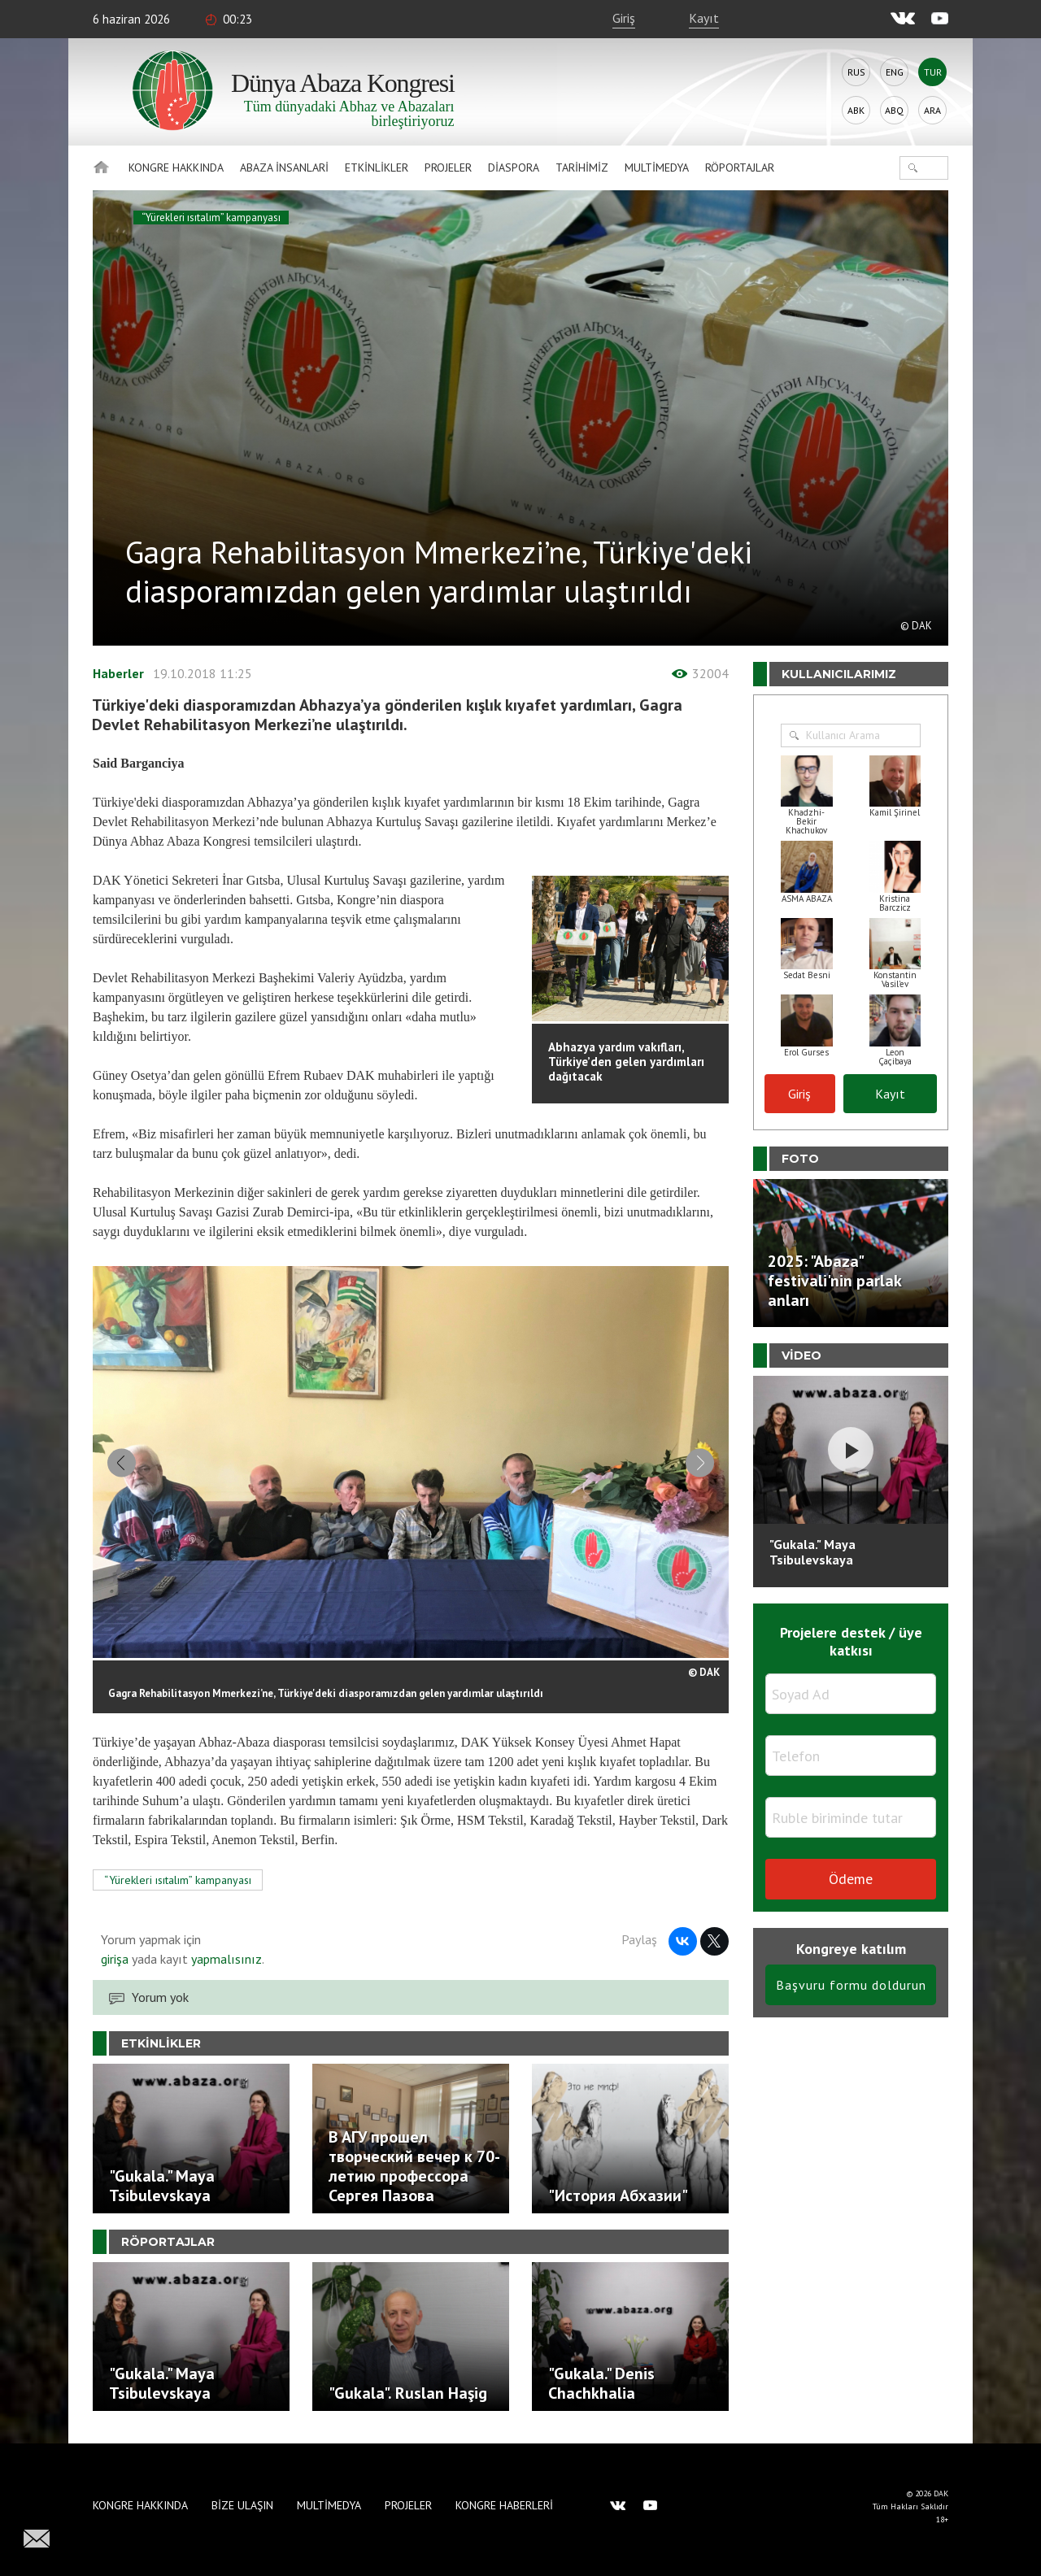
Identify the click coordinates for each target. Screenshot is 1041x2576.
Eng (895, 72)
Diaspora (513, 167)
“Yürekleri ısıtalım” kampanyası (211, 217)
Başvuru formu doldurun (851, 1985)
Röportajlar (739, 167)
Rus (856, 72)
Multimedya (657, 167)
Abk (856, 110)
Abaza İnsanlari (284, 167)
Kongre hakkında (176, 167)
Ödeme (851, 1878)
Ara (932, 110)
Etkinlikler (376, 167)
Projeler (448, 167)
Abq (894, 110)
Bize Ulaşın (242, 2505)
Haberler (118, 673)
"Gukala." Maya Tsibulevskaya (812, 1552)
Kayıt (704, 18)
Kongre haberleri (504, 2505)
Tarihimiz (581, 167)
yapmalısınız (225, 1959)
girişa (114, 1959)
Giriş (623, 18)
